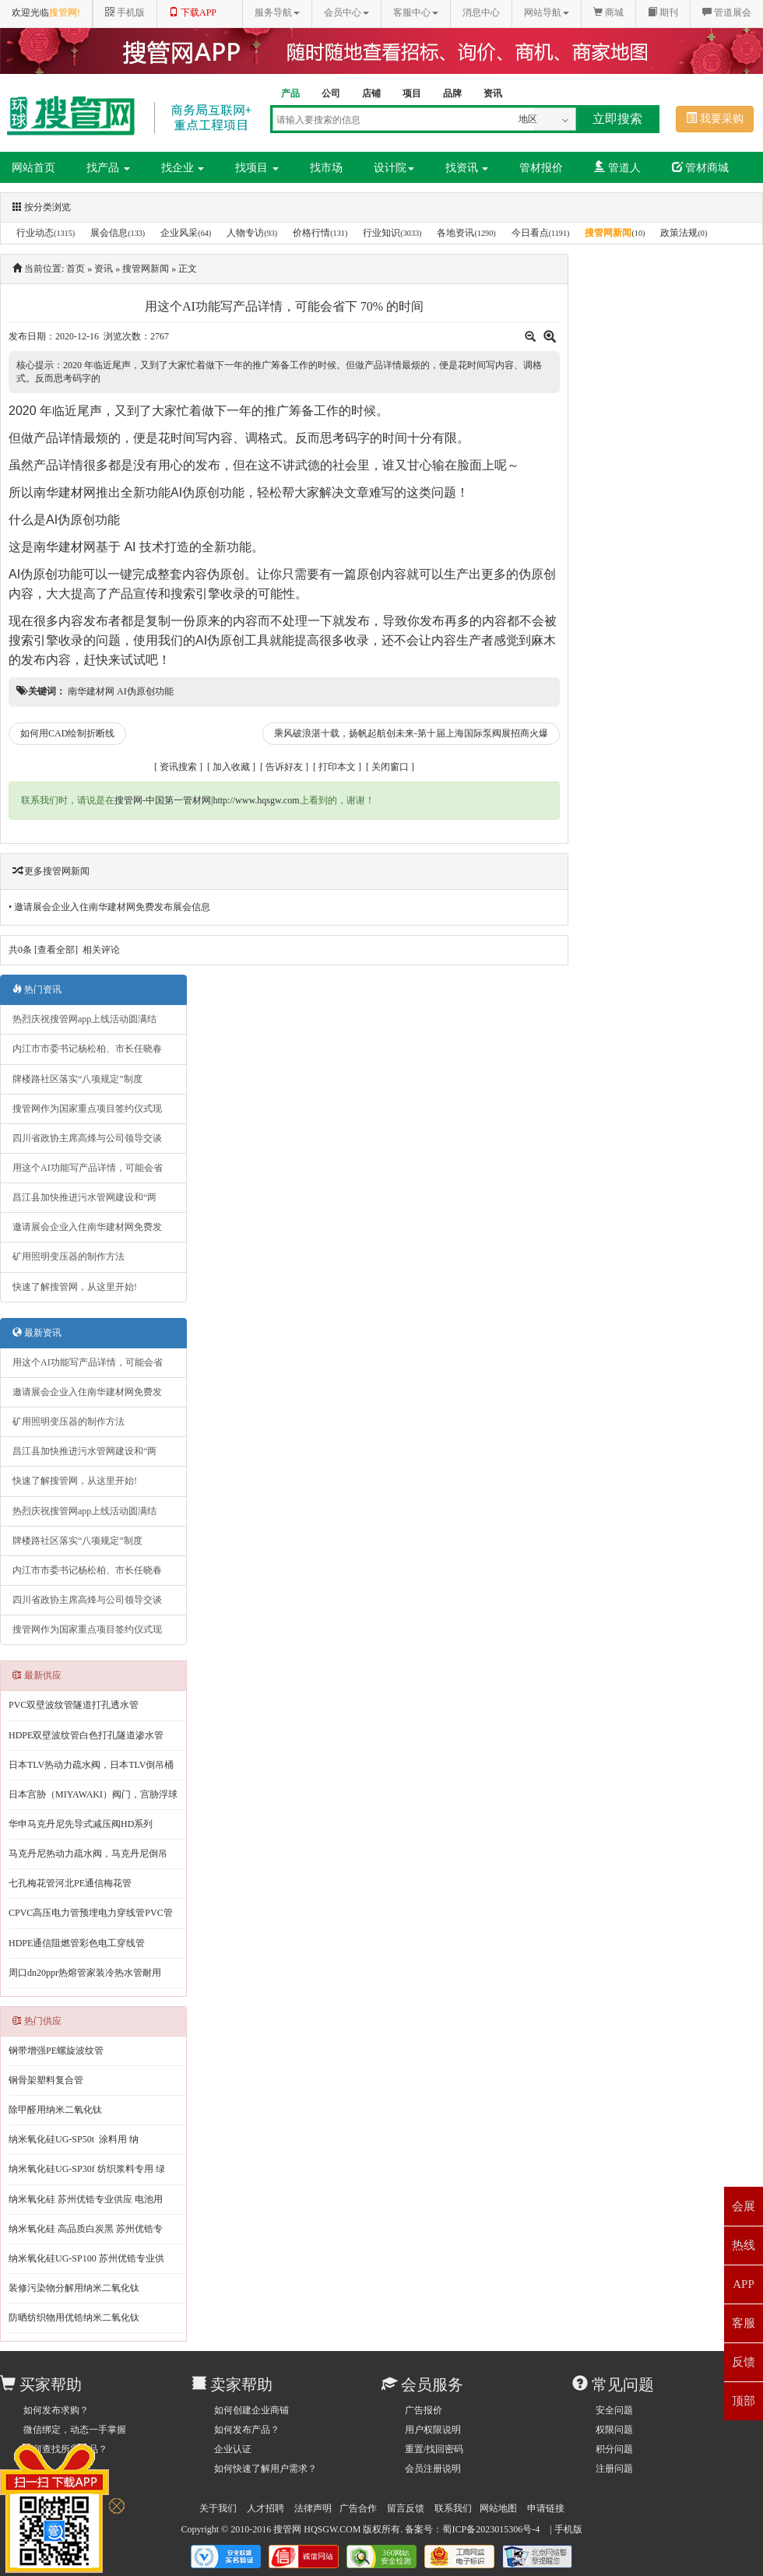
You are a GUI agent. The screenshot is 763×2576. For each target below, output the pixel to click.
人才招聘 (265, 2508)
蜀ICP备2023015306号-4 (491, 2529)
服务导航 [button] (277, 12)
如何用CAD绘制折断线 (67, 733)
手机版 (568, 2529)
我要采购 (715, 118)
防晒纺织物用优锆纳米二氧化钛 (74, 2317)
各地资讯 (455, 232)
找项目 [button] (257, 168)
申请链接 (545, 2508)
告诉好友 (284, 766)
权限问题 (614, 2429)
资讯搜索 (178, 766)
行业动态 (35, 232)
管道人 (617, 167)
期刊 (663, 12)
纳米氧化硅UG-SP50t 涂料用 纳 (74, 2139)
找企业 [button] (183, 168)
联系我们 (453, 2508)
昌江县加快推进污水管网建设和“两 (84, 1197)
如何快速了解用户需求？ (265, 2468)
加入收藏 (231, 766)
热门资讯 (37, 989)
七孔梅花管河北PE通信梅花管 (70, 1883)
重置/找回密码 (434, 2449)
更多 (33, 871)
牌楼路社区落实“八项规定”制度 (77, 1079)
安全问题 (614, 2410)
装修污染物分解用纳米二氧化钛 (74, 2288)
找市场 (326, 168)
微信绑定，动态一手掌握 (74, 2429)
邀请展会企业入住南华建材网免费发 (87, 1226)
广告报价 (423, 2410)
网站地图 (498, 2508)
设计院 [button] (394, 168)
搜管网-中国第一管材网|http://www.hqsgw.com (207, 800)
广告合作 (358, 2508)
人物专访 (245, 232)
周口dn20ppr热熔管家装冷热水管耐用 (85, 1972)
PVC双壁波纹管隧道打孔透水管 (74, 1704)
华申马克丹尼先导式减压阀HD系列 (81, 1824)
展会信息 (109, 232)
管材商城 (701, 167)
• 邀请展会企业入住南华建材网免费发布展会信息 (109, 906)
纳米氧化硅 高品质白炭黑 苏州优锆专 (86, 2228)
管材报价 (541, 168)
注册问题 (614, 2468)
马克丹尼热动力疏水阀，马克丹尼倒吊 (88, 1853)
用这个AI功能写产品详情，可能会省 (87, 1167)
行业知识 (381, 232)
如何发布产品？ (247, 2429)
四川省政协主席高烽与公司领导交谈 (87, 1138)
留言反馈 (405, 2508)
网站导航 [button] (546, 12)
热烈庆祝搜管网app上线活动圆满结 (84, 1019)
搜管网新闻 (608, 232)
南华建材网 (64, 492)
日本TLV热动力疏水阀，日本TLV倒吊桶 (91, 1764)
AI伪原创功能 (207, 492)
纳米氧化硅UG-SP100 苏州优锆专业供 (86, 2258)
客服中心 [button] (415, 12)
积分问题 (614, 2449)
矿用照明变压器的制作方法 (68, 1256)
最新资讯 (37, 1332)
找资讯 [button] (467, 168)
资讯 (103, 268)
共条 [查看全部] (43, 949)
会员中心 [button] (346, 12)
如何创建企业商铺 (251, 2410)
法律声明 (313, 2508)
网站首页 (33, 168)
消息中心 (481, 12)
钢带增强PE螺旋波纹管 (56, 2050)
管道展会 (726, 12)
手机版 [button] (125, 12)
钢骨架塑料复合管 (46, 2080)
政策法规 (679, 232)
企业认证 (232, 2449)
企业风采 (179, 232)
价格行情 (311, 232)
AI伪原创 (33, 574)
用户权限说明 (433, 2429)
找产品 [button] (108, 168)
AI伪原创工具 (232, 640)
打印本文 (337, 766)
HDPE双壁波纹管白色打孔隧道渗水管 (86, 1735)
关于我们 (218, 2508)
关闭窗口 (390, 766)
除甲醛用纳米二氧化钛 (55, 2109)
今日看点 (530, 232)
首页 (75, 268)
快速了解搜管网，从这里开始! (74, 1286)
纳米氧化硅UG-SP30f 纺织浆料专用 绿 (87, 2168)
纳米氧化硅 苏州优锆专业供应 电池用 (86, 2199)
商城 (608, 12)
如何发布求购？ (56, 2410)
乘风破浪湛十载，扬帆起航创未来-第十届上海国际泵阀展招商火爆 (411, 733)
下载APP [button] (192, 12)
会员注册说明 (433, 2468)
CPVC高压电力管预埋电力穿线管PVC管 (91, 1912)
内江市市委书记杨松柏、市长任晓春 (87, 1048)
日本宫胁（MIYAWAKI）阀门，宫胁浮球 (93, 1794)
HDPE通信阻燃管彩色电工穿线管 (77, 1943)
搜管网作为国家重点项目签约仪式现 (87, 1108)
